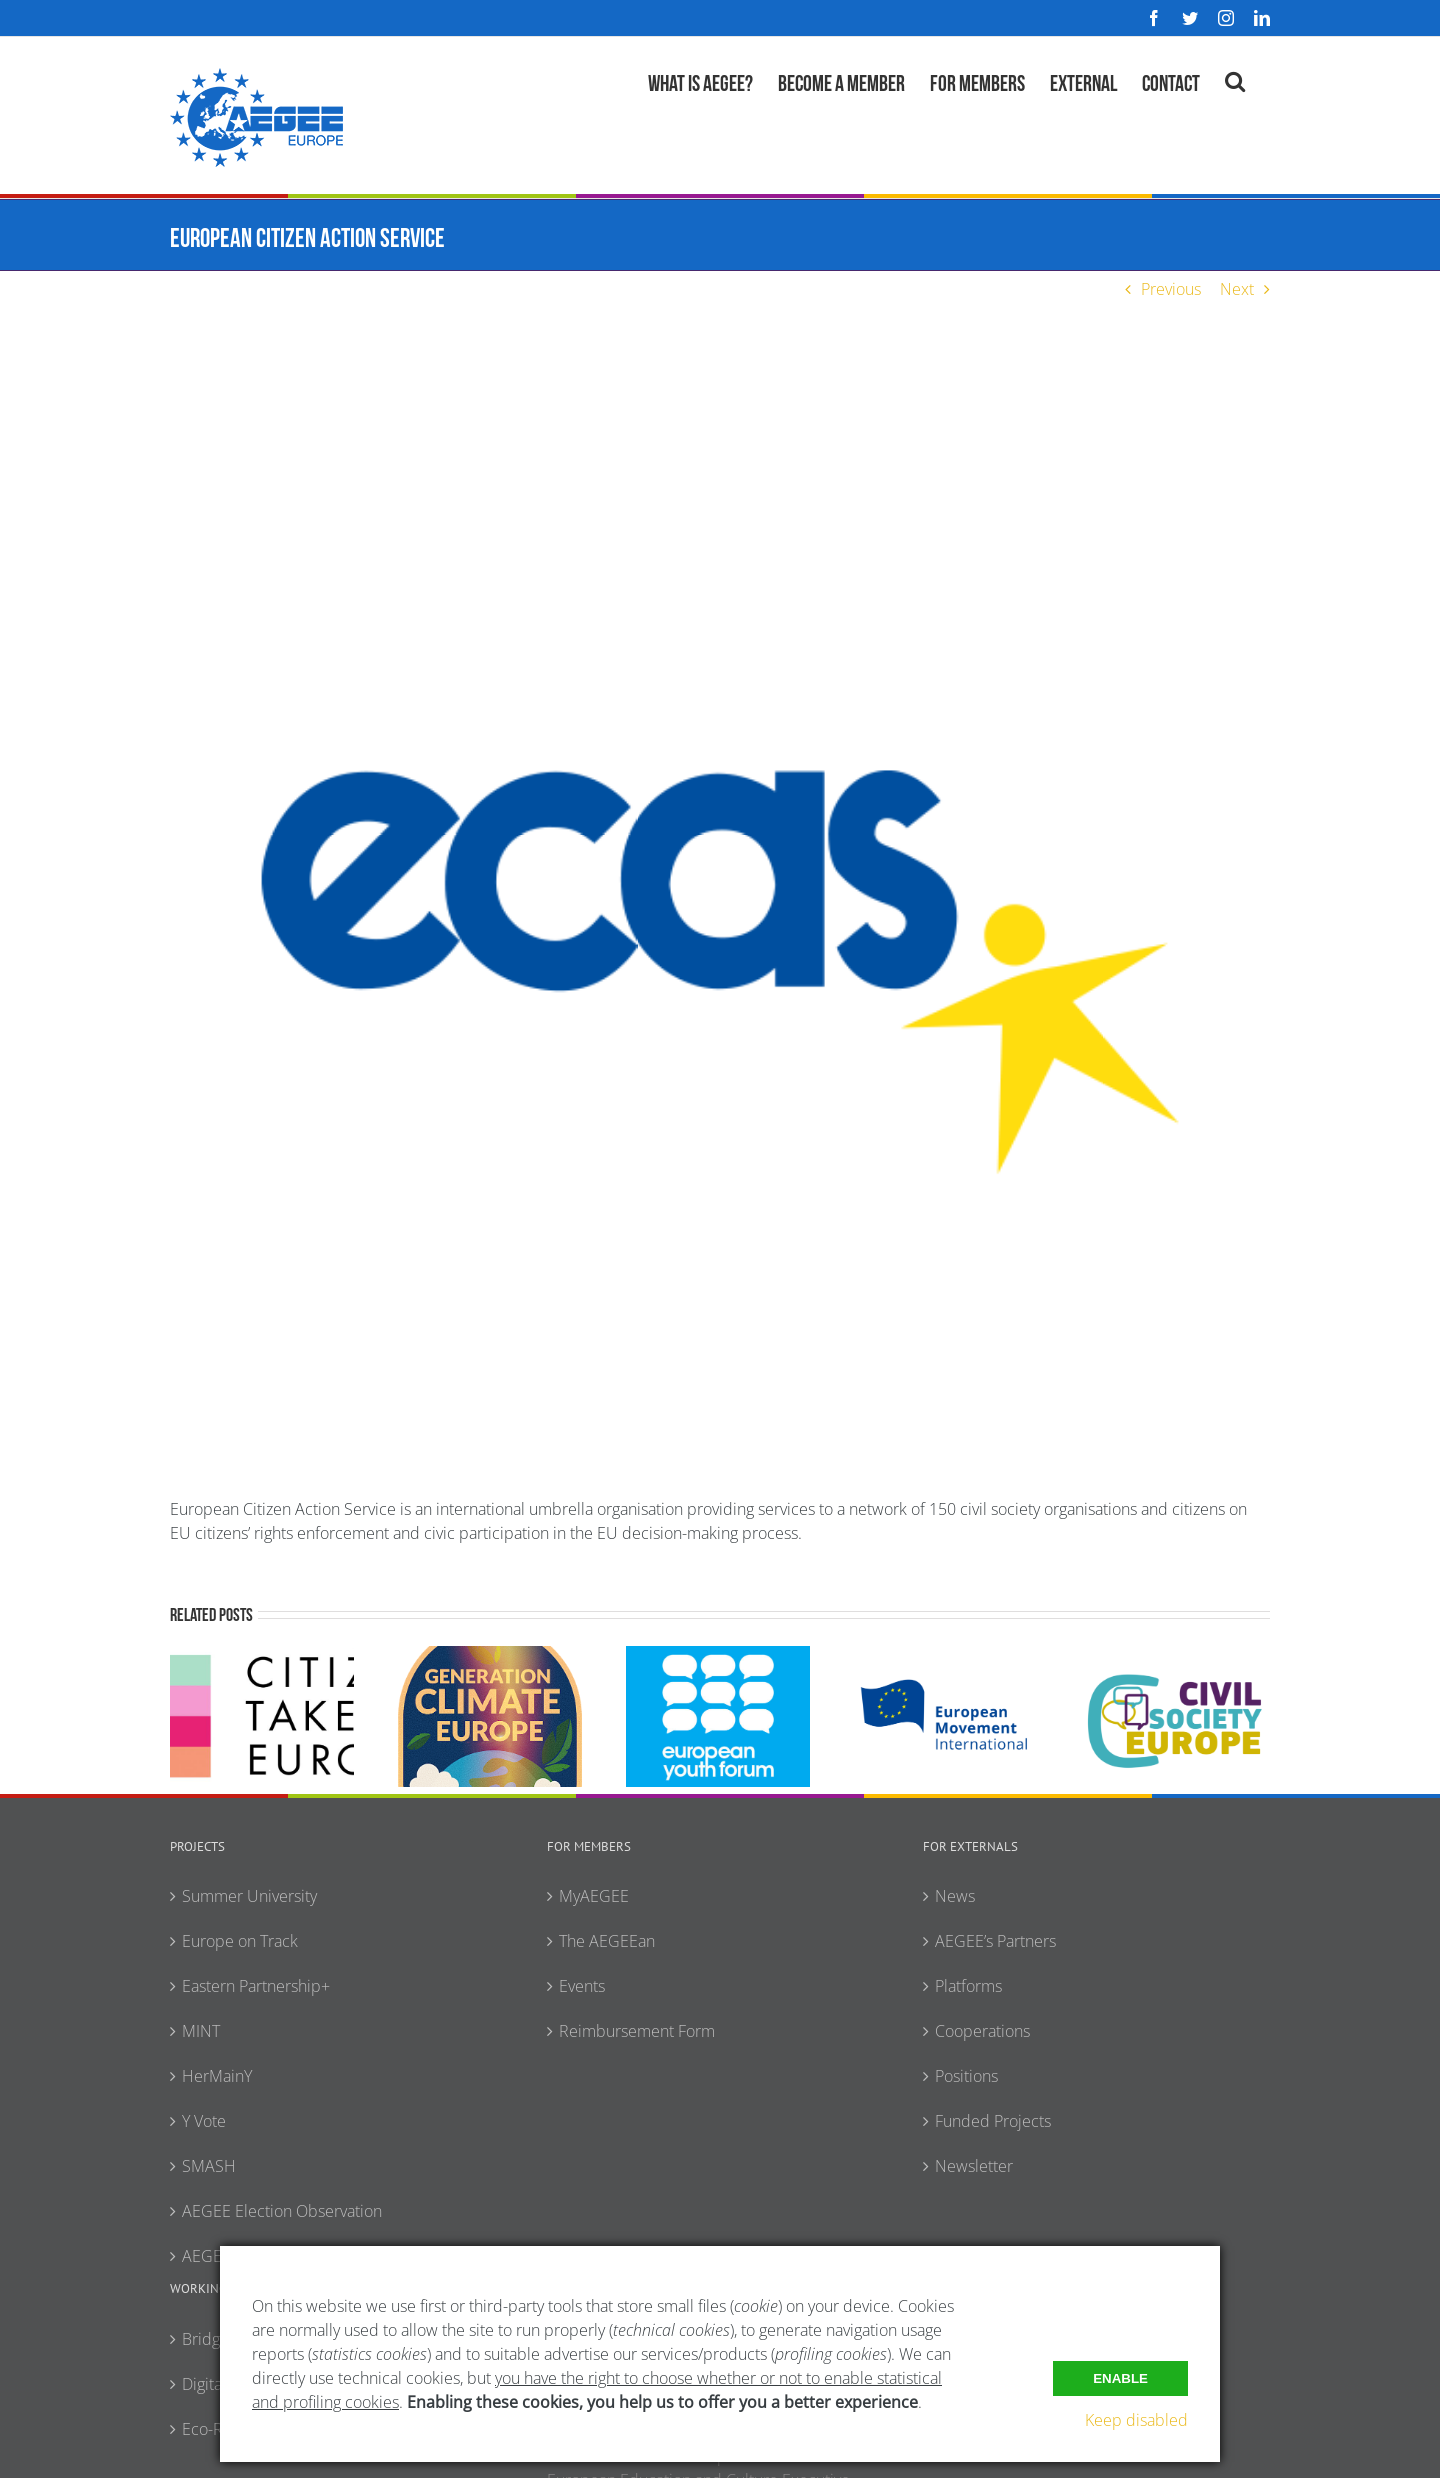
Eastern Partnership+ (256, 1986)
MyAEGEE (594, 1896)
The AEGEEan (607, 1941)
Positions (966, 2076)
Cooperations (982, 2031)
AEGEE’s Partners (995, 1941)
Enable (1120, 2378)
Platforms (968, 1986)
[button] (1235, 79)
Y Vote (204, 2121)
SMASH (209, 2166)
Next (1237, 289)
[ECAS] (720, 917)
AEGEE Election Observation (282, 2211)
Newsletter (974, 2166)
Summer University (249, 1896)
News (955, 1896)
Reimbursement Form (637, 2031)
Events (582, 1986)
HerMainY (217, 2076)
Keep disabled (1136, 2420)
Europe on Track (240, 1941)
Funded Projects (993, 2121)
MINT (201, 2031)
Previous (1171, 289)
